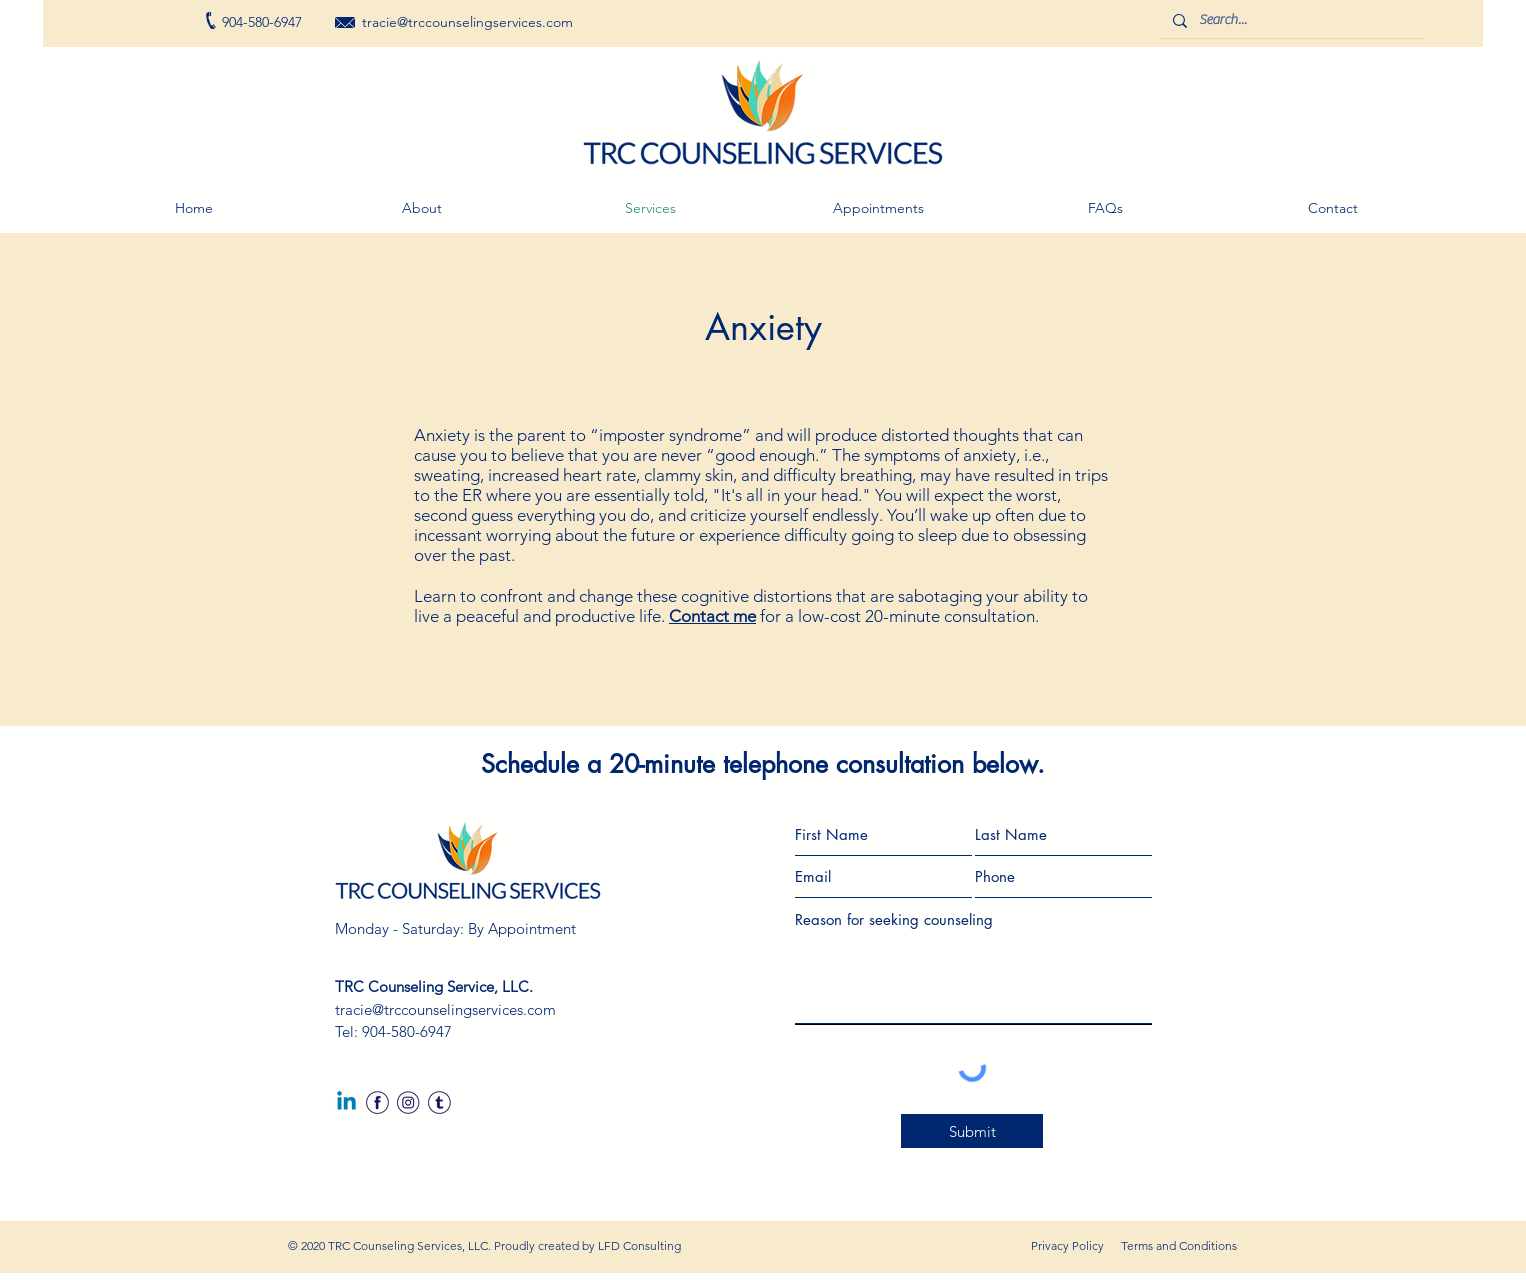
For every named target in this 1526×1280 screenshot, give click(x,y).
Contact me (712, 616)
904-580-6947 (407, 1031)
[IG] (408, 1102)
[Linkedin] (346, 1102)
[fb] (377, 1102)
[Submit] (972, 1131)
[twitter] (439, 1102)
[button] (878, 208)
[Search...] (1290, 21)
